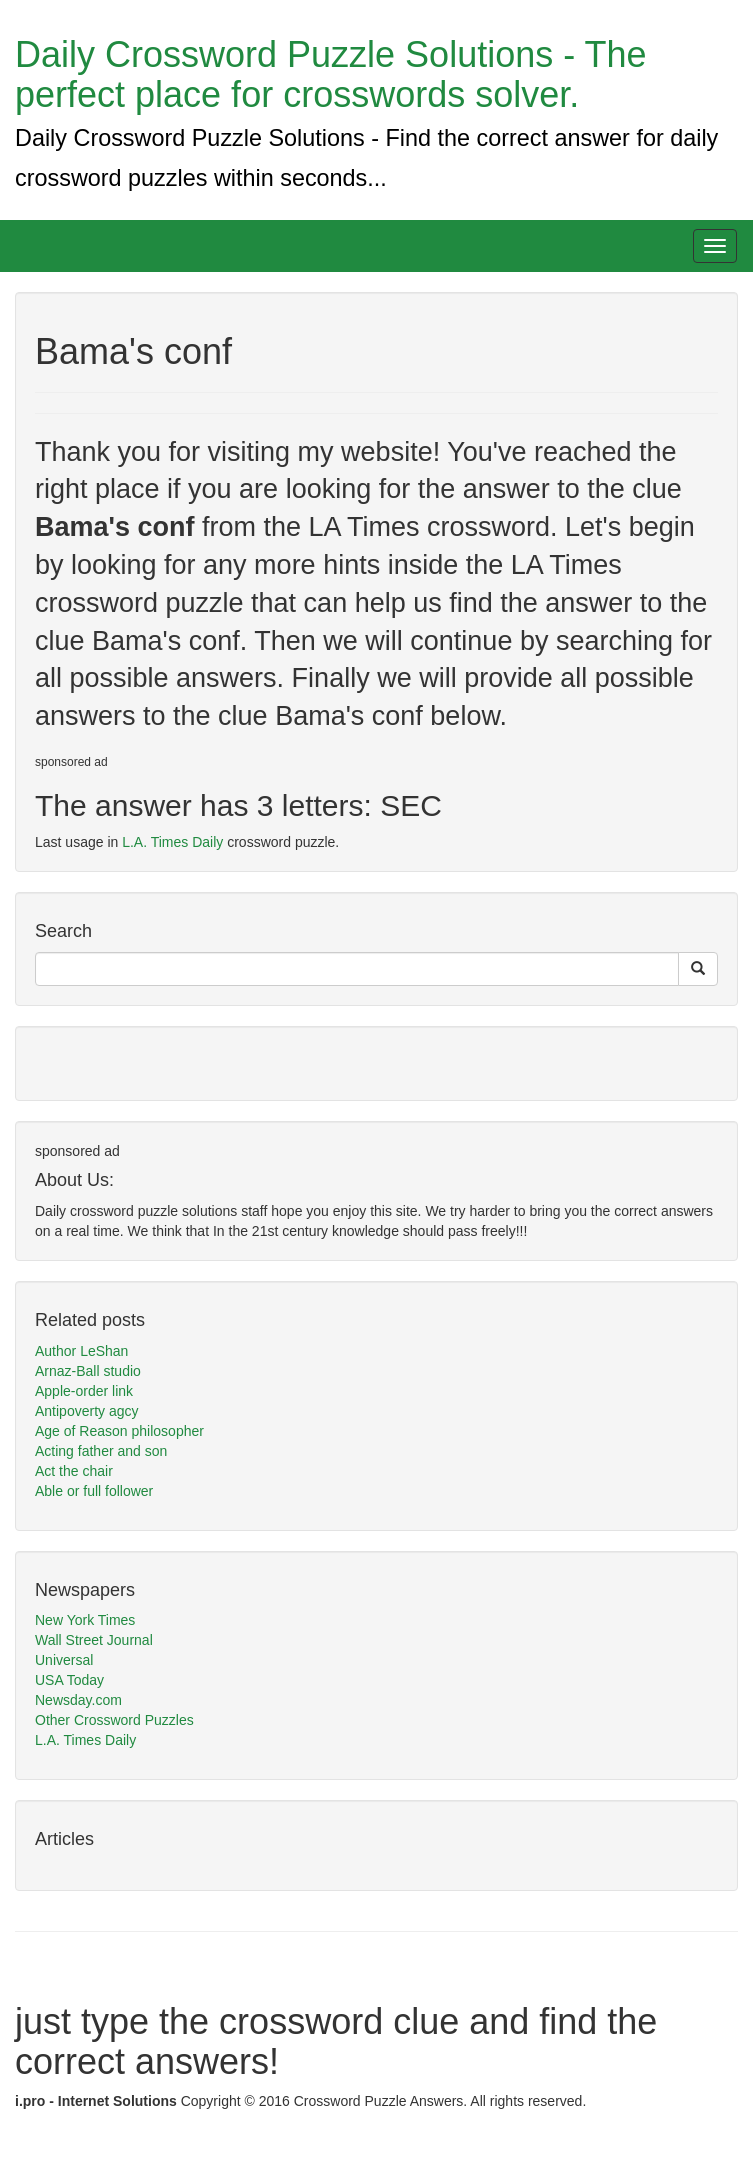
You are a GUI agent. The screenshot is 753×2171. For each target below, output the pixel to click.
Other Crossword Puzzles (114, 1720)
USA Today (69, 1680)
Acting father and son (101, 1451)
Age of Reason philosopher (119, 1431)
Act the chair (74, 1471)
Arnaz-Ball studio (88, 1371)
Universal (64, 1660)
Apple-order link (84, 1391)
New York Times (85, 1620)
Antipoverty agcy (87, 1411)
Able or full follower (94, 1491)
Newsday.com (78, 1700)
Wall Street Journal (94, 1640)
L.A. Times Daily (172, 842)
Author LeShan (81, 1351)
